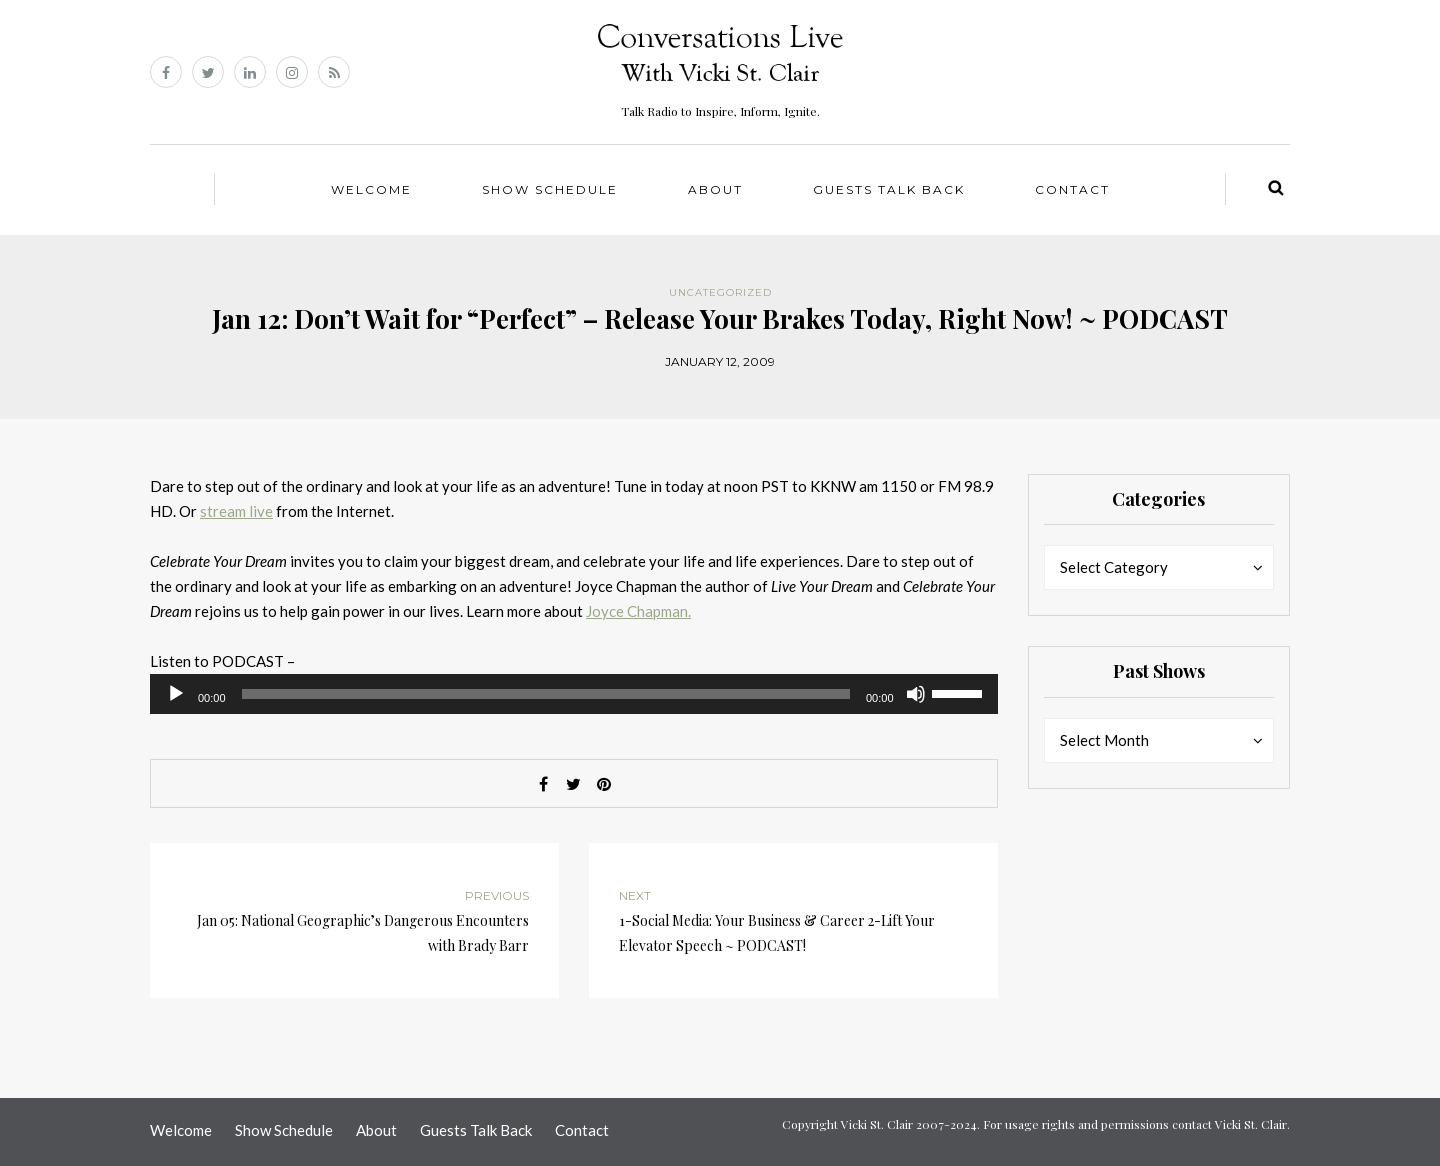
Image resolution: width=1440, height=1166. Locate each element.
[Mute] (916, 694)
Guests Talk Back (889, 189)
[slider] (546, 694)
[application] (574, 694)
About (715, 189)
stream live (236, 511)
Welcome (371, 189)
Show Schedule (550, 189)
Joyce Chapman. (638, 611)
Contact (1072, 189)
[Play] (176, 694)
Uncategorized (720, 292)
